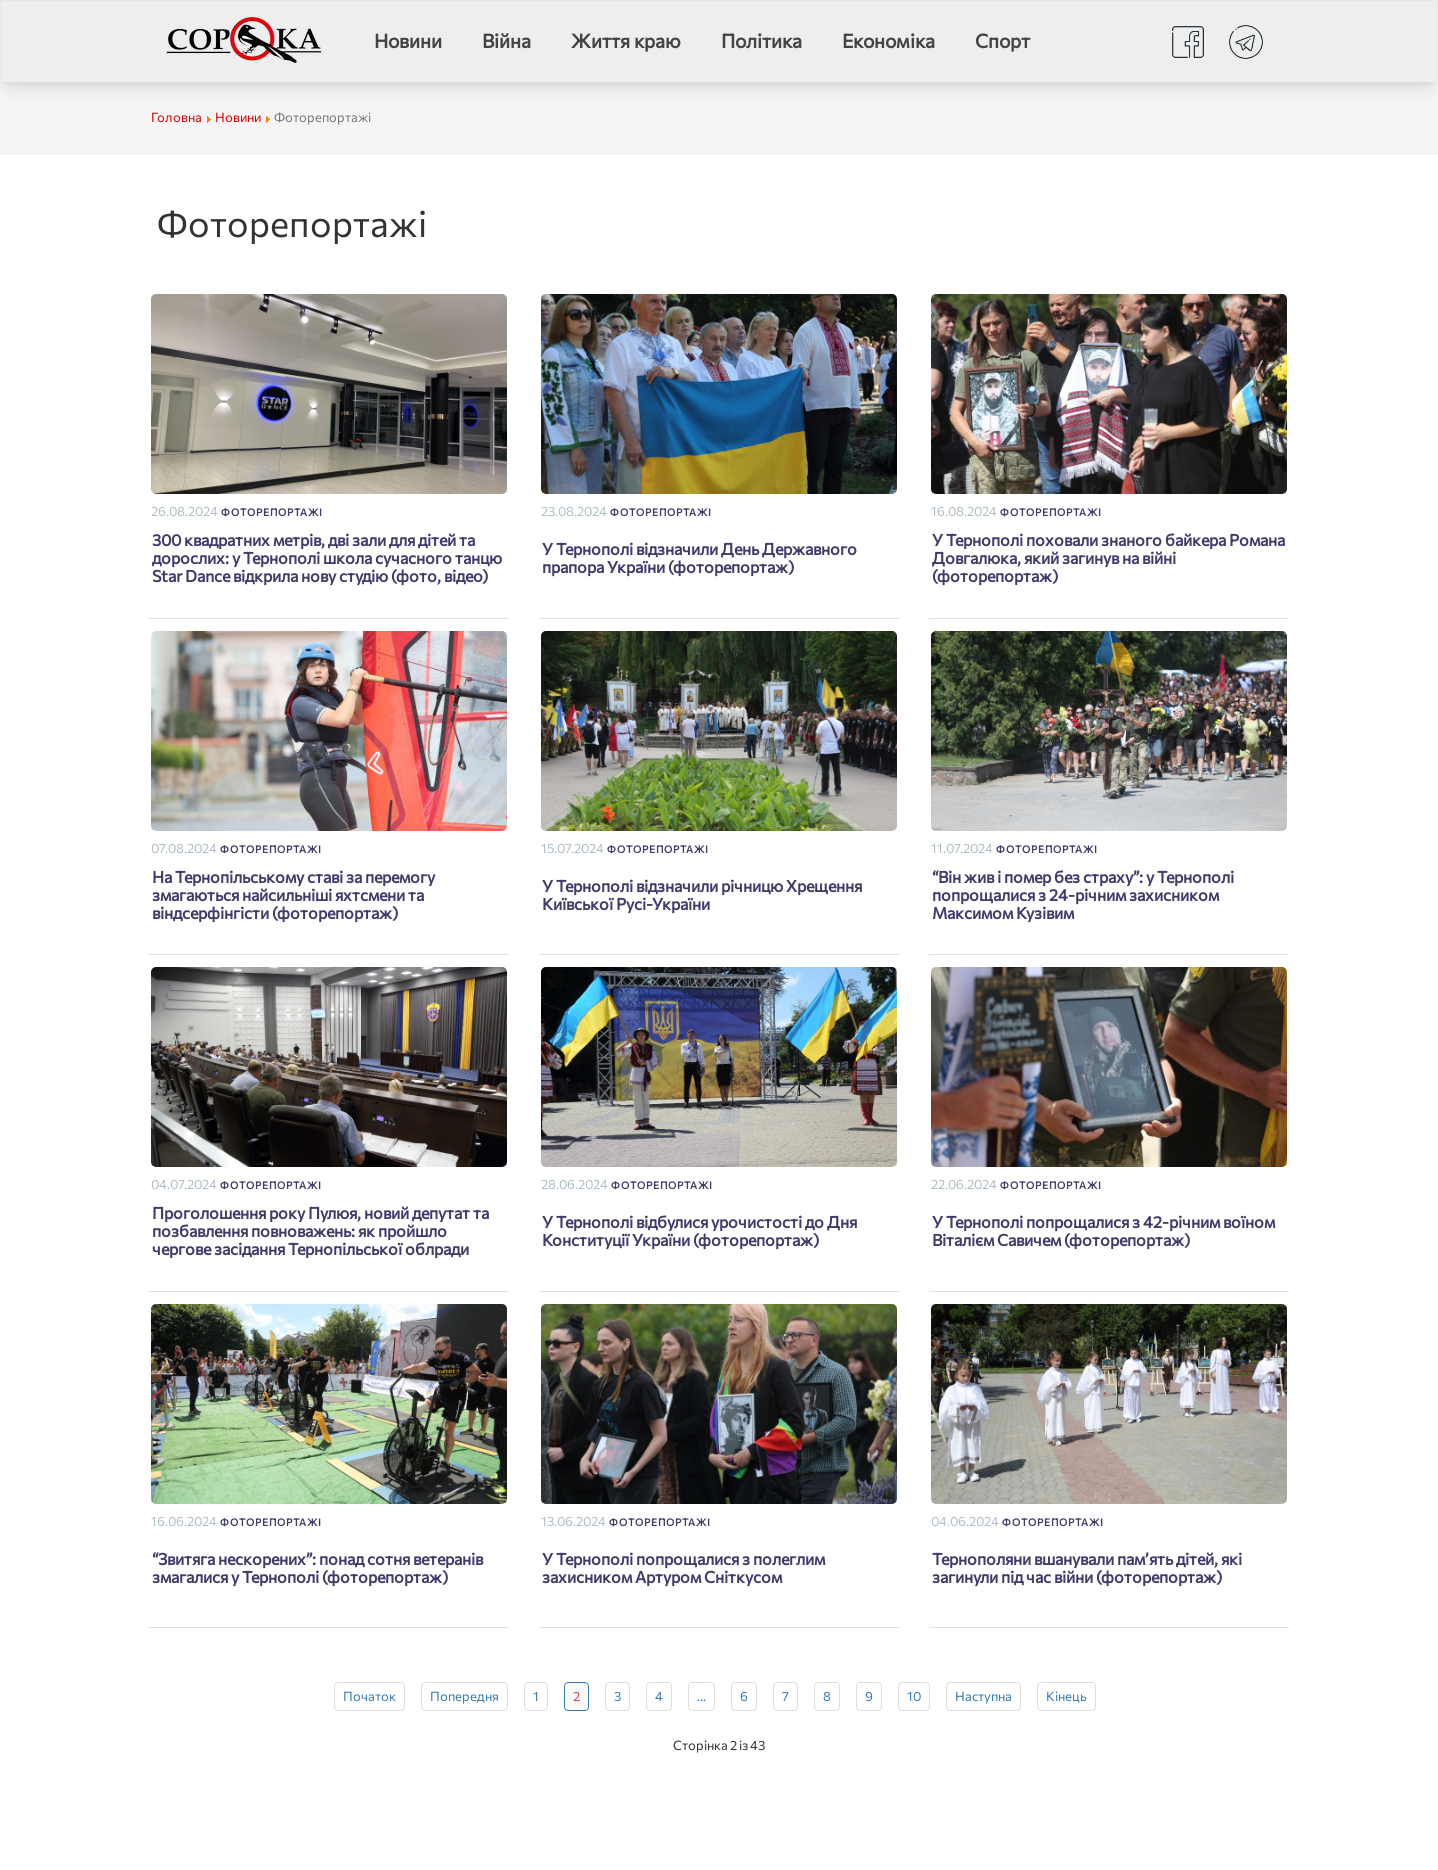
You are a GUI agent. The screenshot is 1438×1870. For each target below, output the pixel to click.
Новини (408, 40)
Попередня (464, 1696)
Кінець (1066, 1696)
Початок (369, 1696)
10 (914, 1696)
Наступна (983, 1696)
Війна (506, 40)
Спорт (1002, 40)
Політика (761, 40)
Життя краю (626, 40)
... (701, 1696)
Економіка (888, 40)
